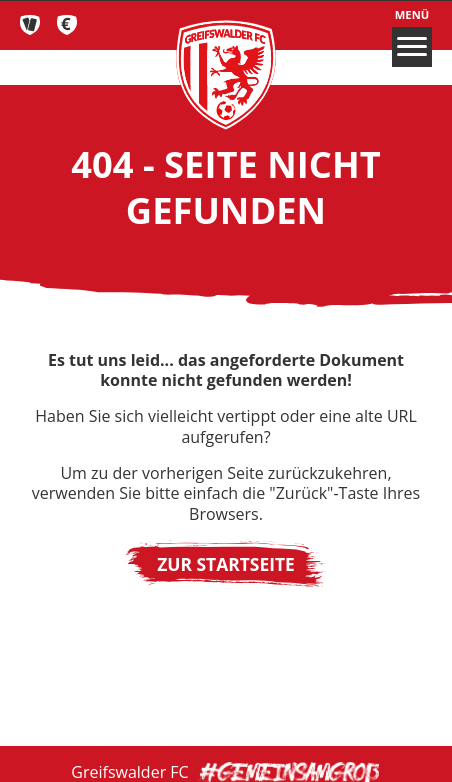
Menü (412, 37)
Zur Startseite (226, 564)
